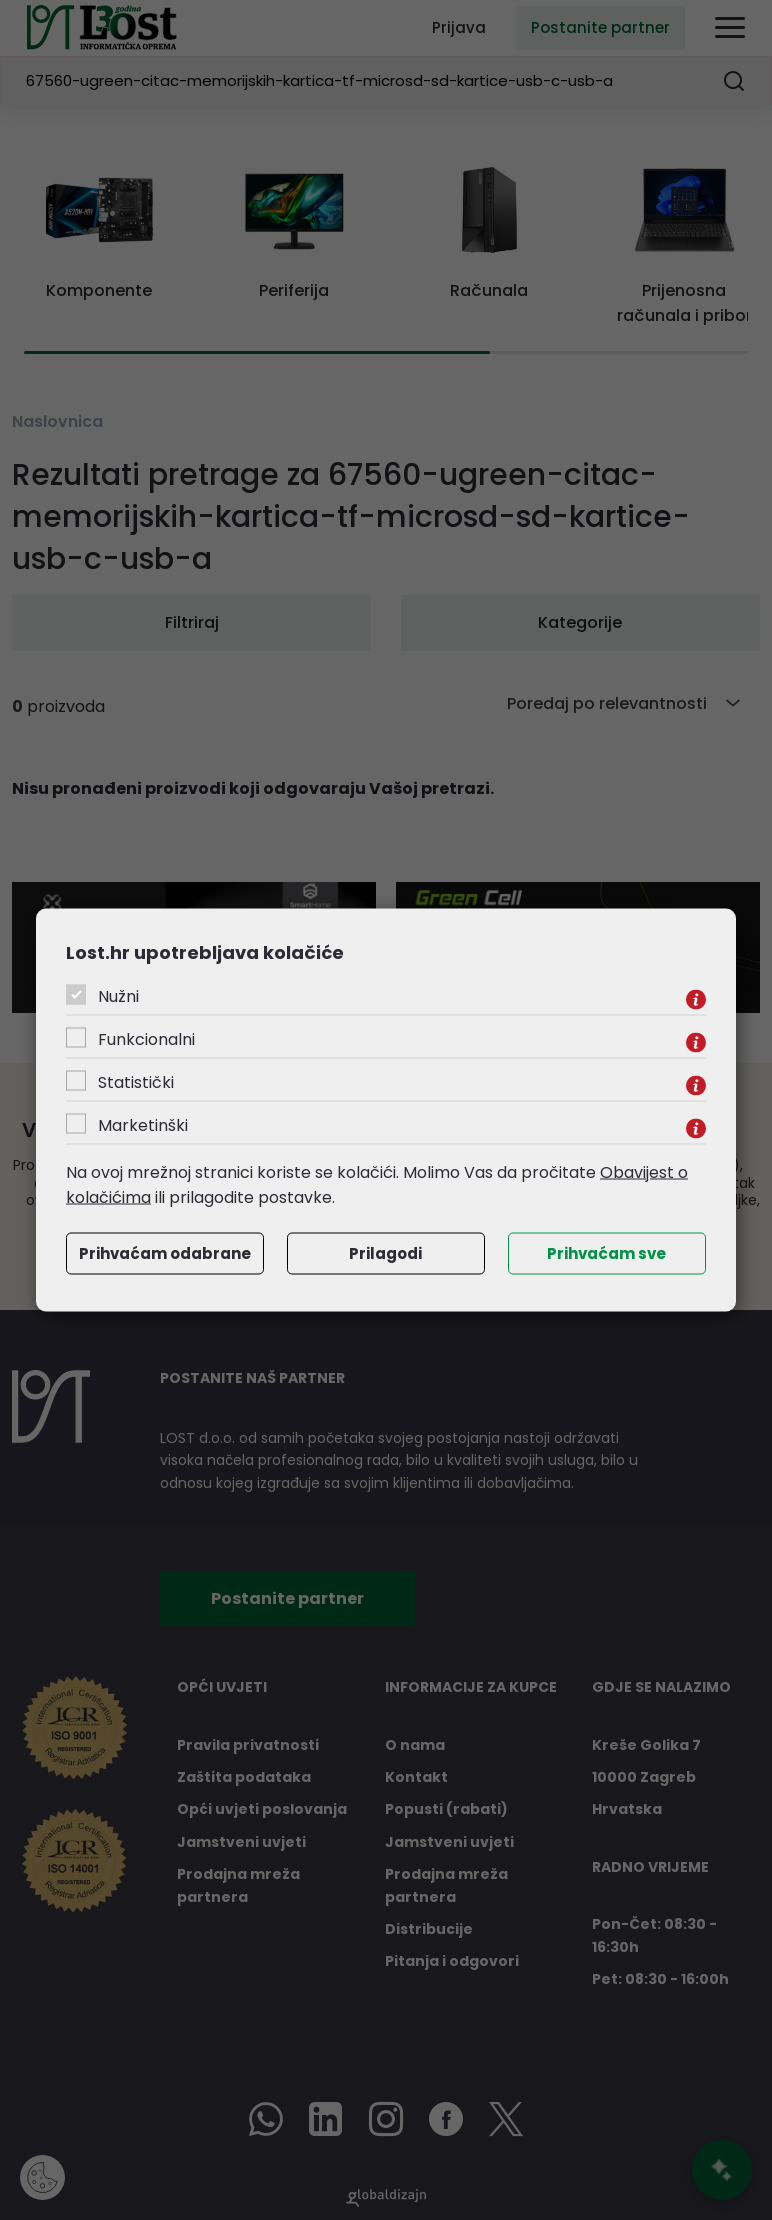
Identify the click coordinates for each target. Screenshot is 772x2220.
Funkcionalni (146, 1038)
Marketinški (143, 1124)
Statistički (136, 1081)
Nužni (118, 995)
